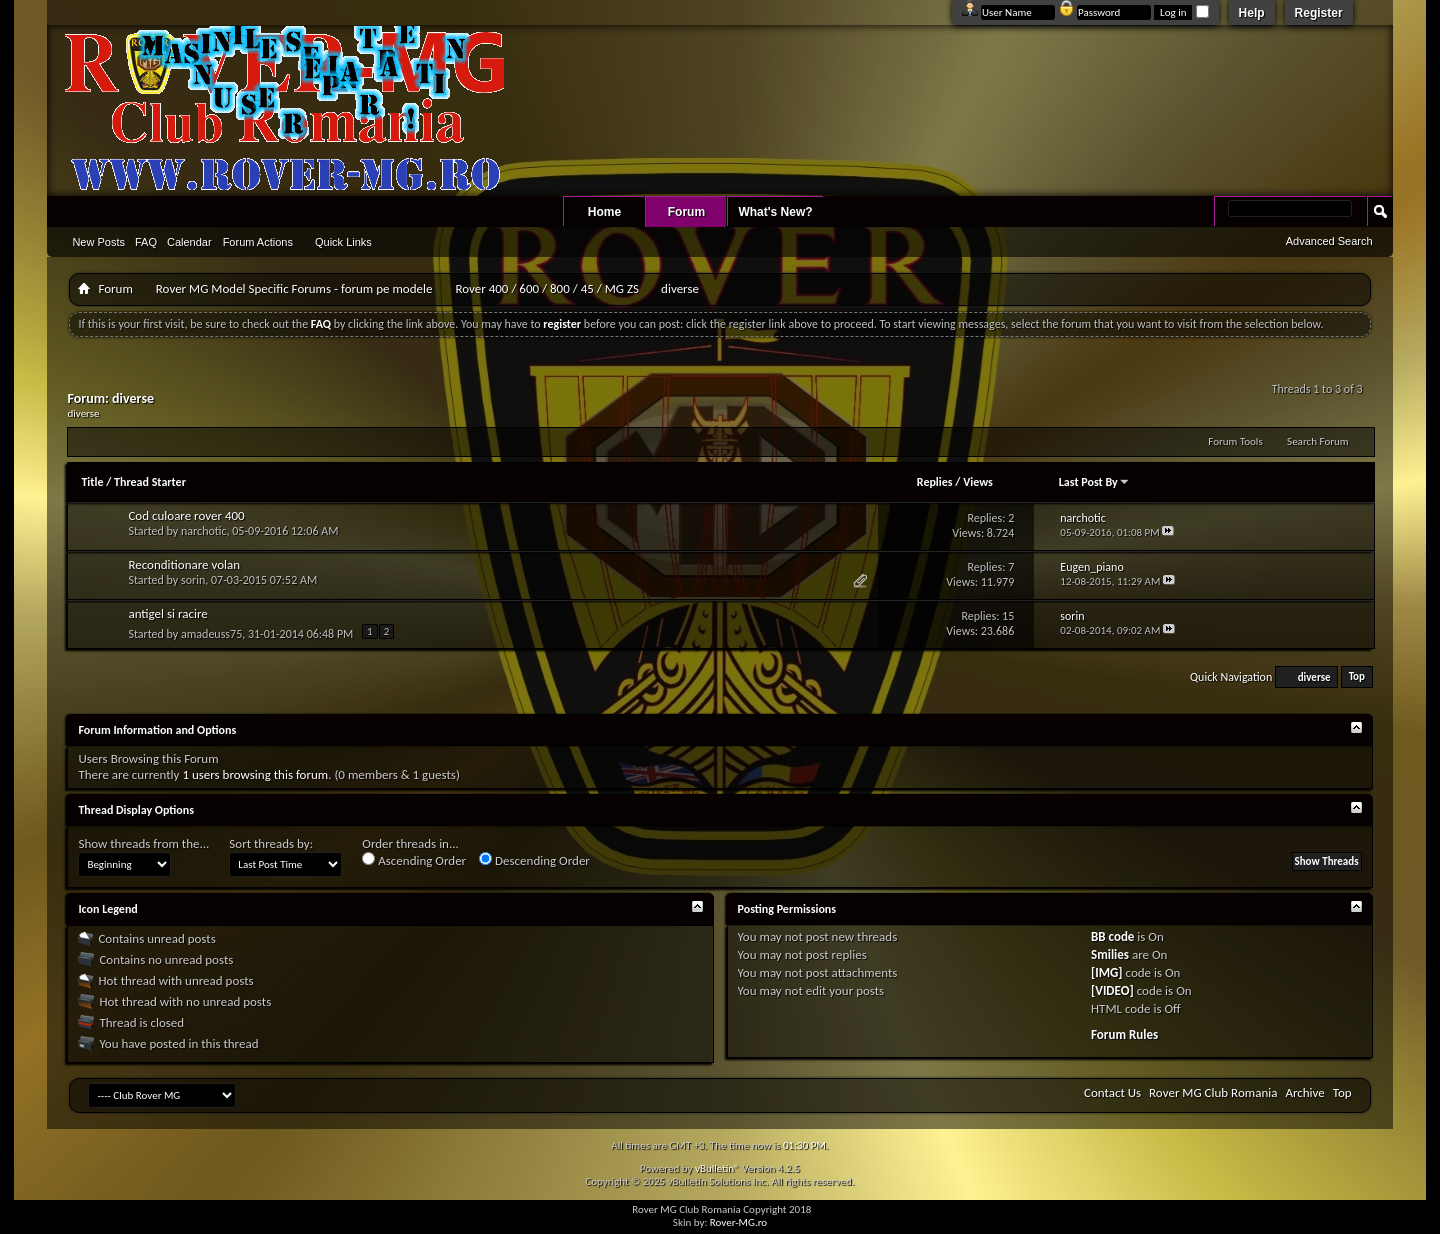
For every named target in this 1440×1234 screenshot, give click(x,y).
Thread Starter (150, 482)
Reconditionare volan (184, 564)
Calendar (189, 242)
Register (1319, 13)
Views (978, 482)
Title (92, 482)
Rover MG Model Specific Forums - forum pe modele (294, 288)
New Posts (98, 242)
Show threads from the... (143, 843)
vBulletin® (717, 1168)
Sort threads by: (271, 843)
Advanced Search (1329, 241)
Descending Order (534, 860)
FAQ (146, 242)
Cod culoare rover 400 (186, 515)
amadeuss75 (211, 634)
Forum (686, 212)
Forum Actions (258, 242)
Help (1252, 13)
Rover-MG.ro (738, 1222)
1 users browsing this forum (255, 774)
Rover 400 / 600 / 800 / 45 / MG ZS (547, 288)
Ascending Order (414, 860)
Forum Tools (1235, 441)
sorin (193, 580)
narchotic (204, 531)
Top (1357, 677)
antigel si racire (167, 613)
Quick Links (343, 242)
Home (604, 212)
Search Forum (1318, 441)
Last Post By (1094, 482)
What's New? (775, 212)
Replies (935, 482)
